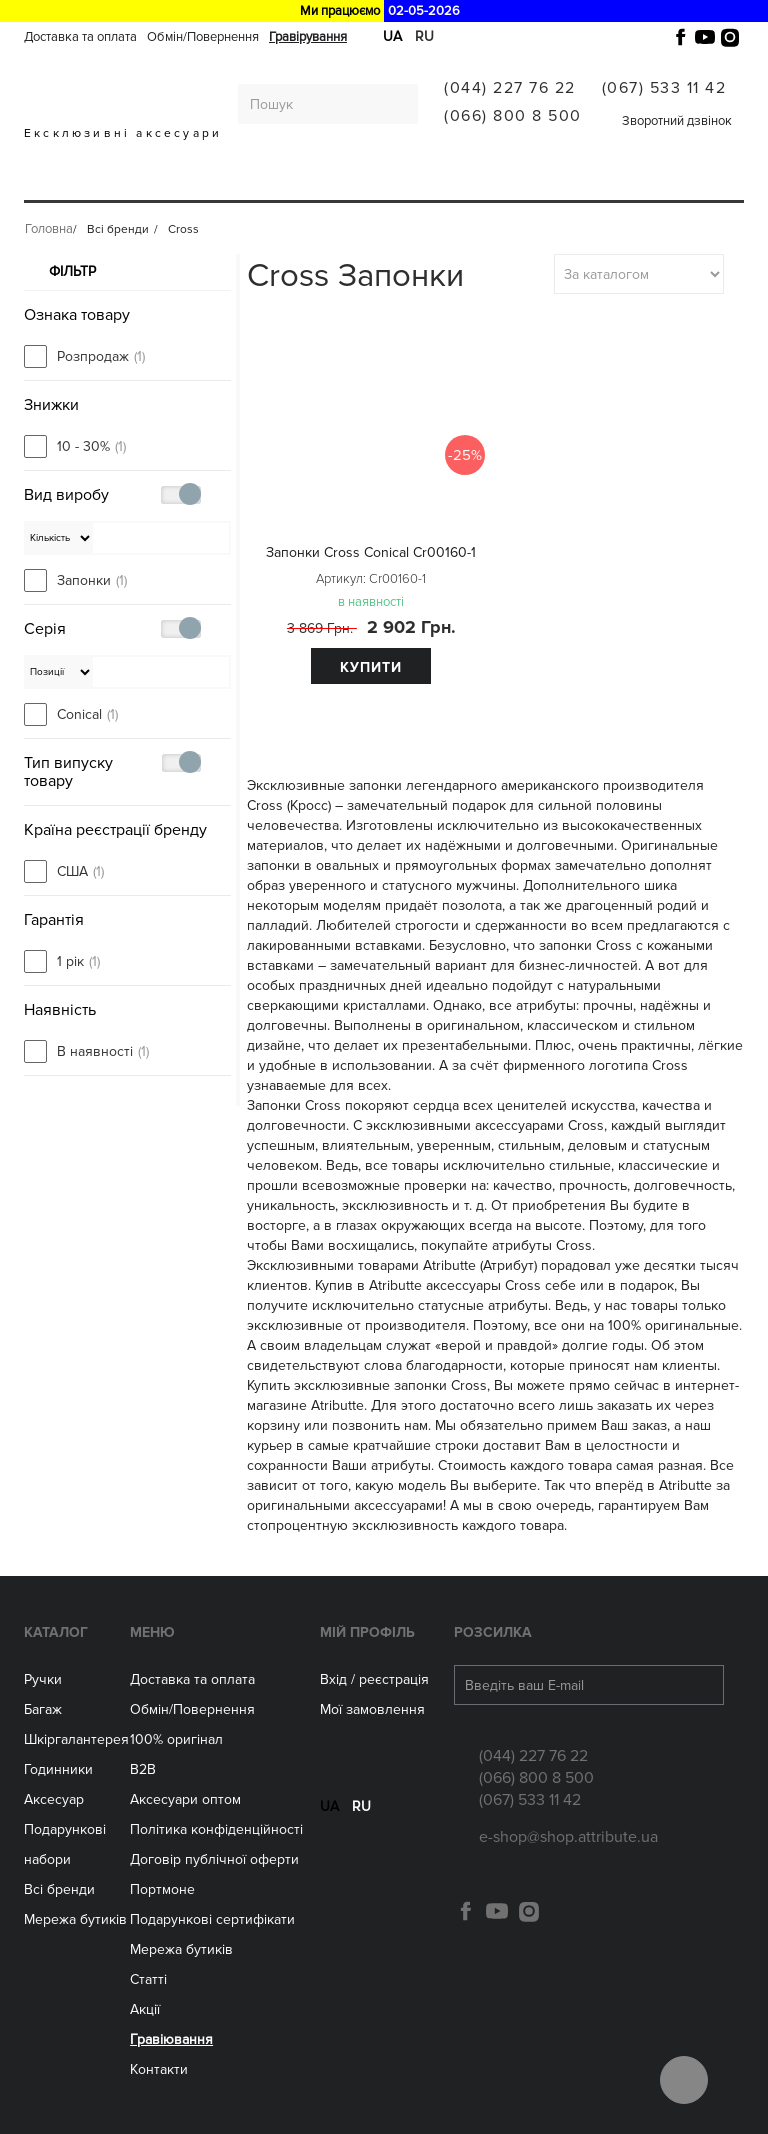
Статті (148, 1979)
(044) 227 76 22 (510, 88)
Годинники (58, 1769)
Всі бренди (615, 182)
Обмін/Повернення (203, 37)
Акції (145, 2009)
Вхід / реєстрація (374, 1679)
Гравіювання (171, 2039)
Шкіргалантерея (198, 182)
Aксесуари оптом (185, 1799)
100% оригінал (176, 1739)
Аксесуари (401, 182)
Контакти (159, 2069)
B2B (143, 1769)
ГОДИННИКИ (310, 182)
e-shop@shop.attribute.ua (568, 1837)
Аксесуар (54, 1799)
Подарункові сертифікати (212, 1919)
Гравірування (308, 37)
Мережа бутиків (508, 182)
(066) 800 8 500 (513, 116)
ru (361, 1818)
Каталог (56, 1632)
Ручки (51, 182)
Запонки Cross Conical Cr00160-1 (371, 552)
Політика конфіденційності (216, 1829)
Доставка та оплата (80, 37)
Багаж (106, 182)
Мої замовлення (372, 1709)
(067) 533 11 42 (664, 88)
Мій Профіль (367, 1632)
